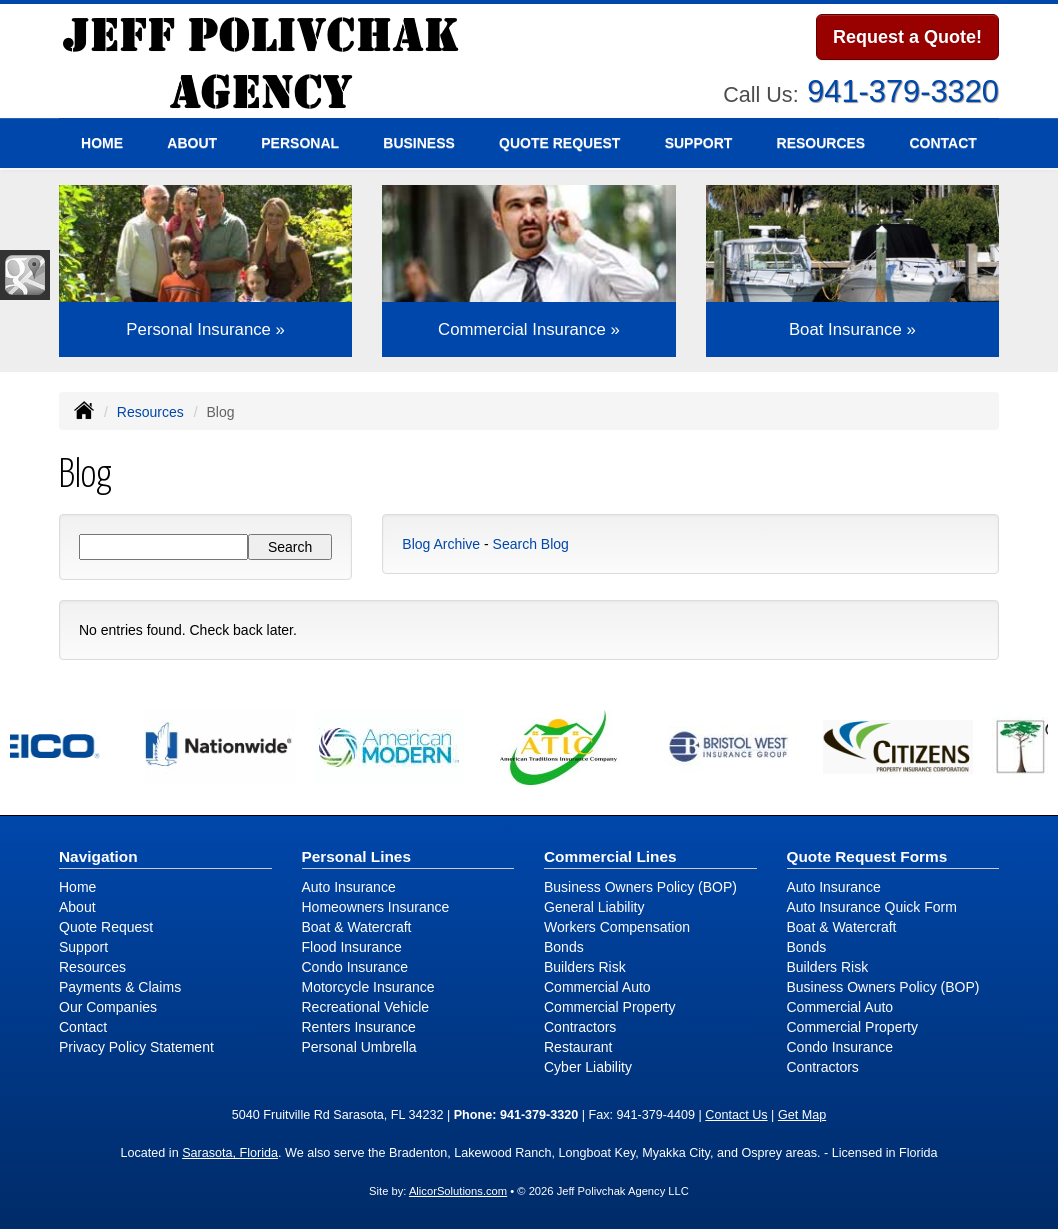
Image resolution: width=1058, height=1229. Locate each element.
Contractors (580, 1027)
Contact (942, 143)
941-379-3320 (903, 91)
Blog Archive (441, 544)
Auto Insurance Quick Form (872, 907)
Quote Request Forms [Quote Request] (867, 856)
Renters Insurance (359, 1027)
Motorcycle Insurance (368, 987)
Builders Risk (585, 967)
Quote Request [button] (559, 143)
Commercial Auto (597, 987)
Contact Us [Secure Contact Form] (736, 1115)
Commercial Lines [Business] (610, 856)
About (192, 143)
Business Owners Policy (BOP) (640, 887)
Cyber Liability (588, 1067)
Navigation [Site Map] (98, 856)
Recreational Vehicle (366, 1007)
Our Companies (108, 1007)
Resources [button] (821, 143)
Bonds (564, 947)
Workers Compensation (617, 927)
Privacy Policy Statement (136, 1047)
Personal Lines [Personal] (357, 856)
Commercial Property (609, 1007)
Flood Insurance (352, 947)
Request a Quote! (907, 37)
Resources (150, 412)
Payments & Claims (120, 987)
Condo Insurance (355, 967)
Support (83, 947)
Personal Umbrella (359, 1047)
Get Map (802, 1115)
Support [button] (699, 143)
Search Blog (531, 544)
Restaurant (578, 1047)
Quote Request (106, 927)
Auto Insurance (349, 887)
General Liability (594, 907)
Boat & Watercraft (357, 927)
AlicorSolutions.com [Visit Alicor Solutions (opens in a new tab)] (458, 1191)
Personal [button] (300, 143)
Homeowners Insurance (376, 907)
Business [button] (419, 143)
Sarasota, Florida (230, 1153)
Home (102, 143)
